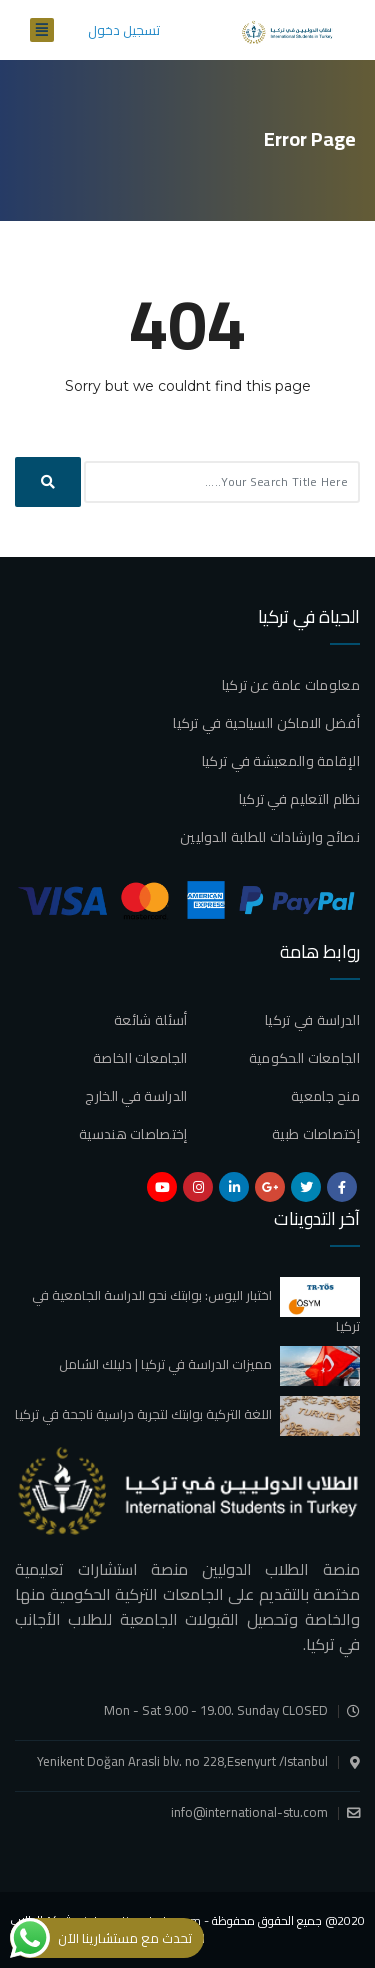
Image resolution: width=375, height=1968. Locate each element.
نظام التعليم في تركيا (299, 799)
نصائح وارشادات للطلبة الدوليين (270, 837)
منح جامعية (325, 1096)
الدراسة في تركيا (312, 1020)
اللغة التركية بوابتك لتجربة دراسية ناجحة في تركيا (143, 1414)
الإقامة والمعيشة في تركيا (281, 761)
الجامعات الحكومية (304, 1058)
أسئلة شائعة (150, 1020)
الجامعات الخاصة (140, 1058)
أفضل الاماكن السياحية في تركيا (266, 723)
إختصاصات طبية (316, 1134)
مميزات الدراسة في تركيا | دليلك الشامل (165, 1364)
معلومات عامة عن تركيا (291, 685)
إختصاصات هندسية (133, 1134)
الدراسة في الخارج (136, 1096)
